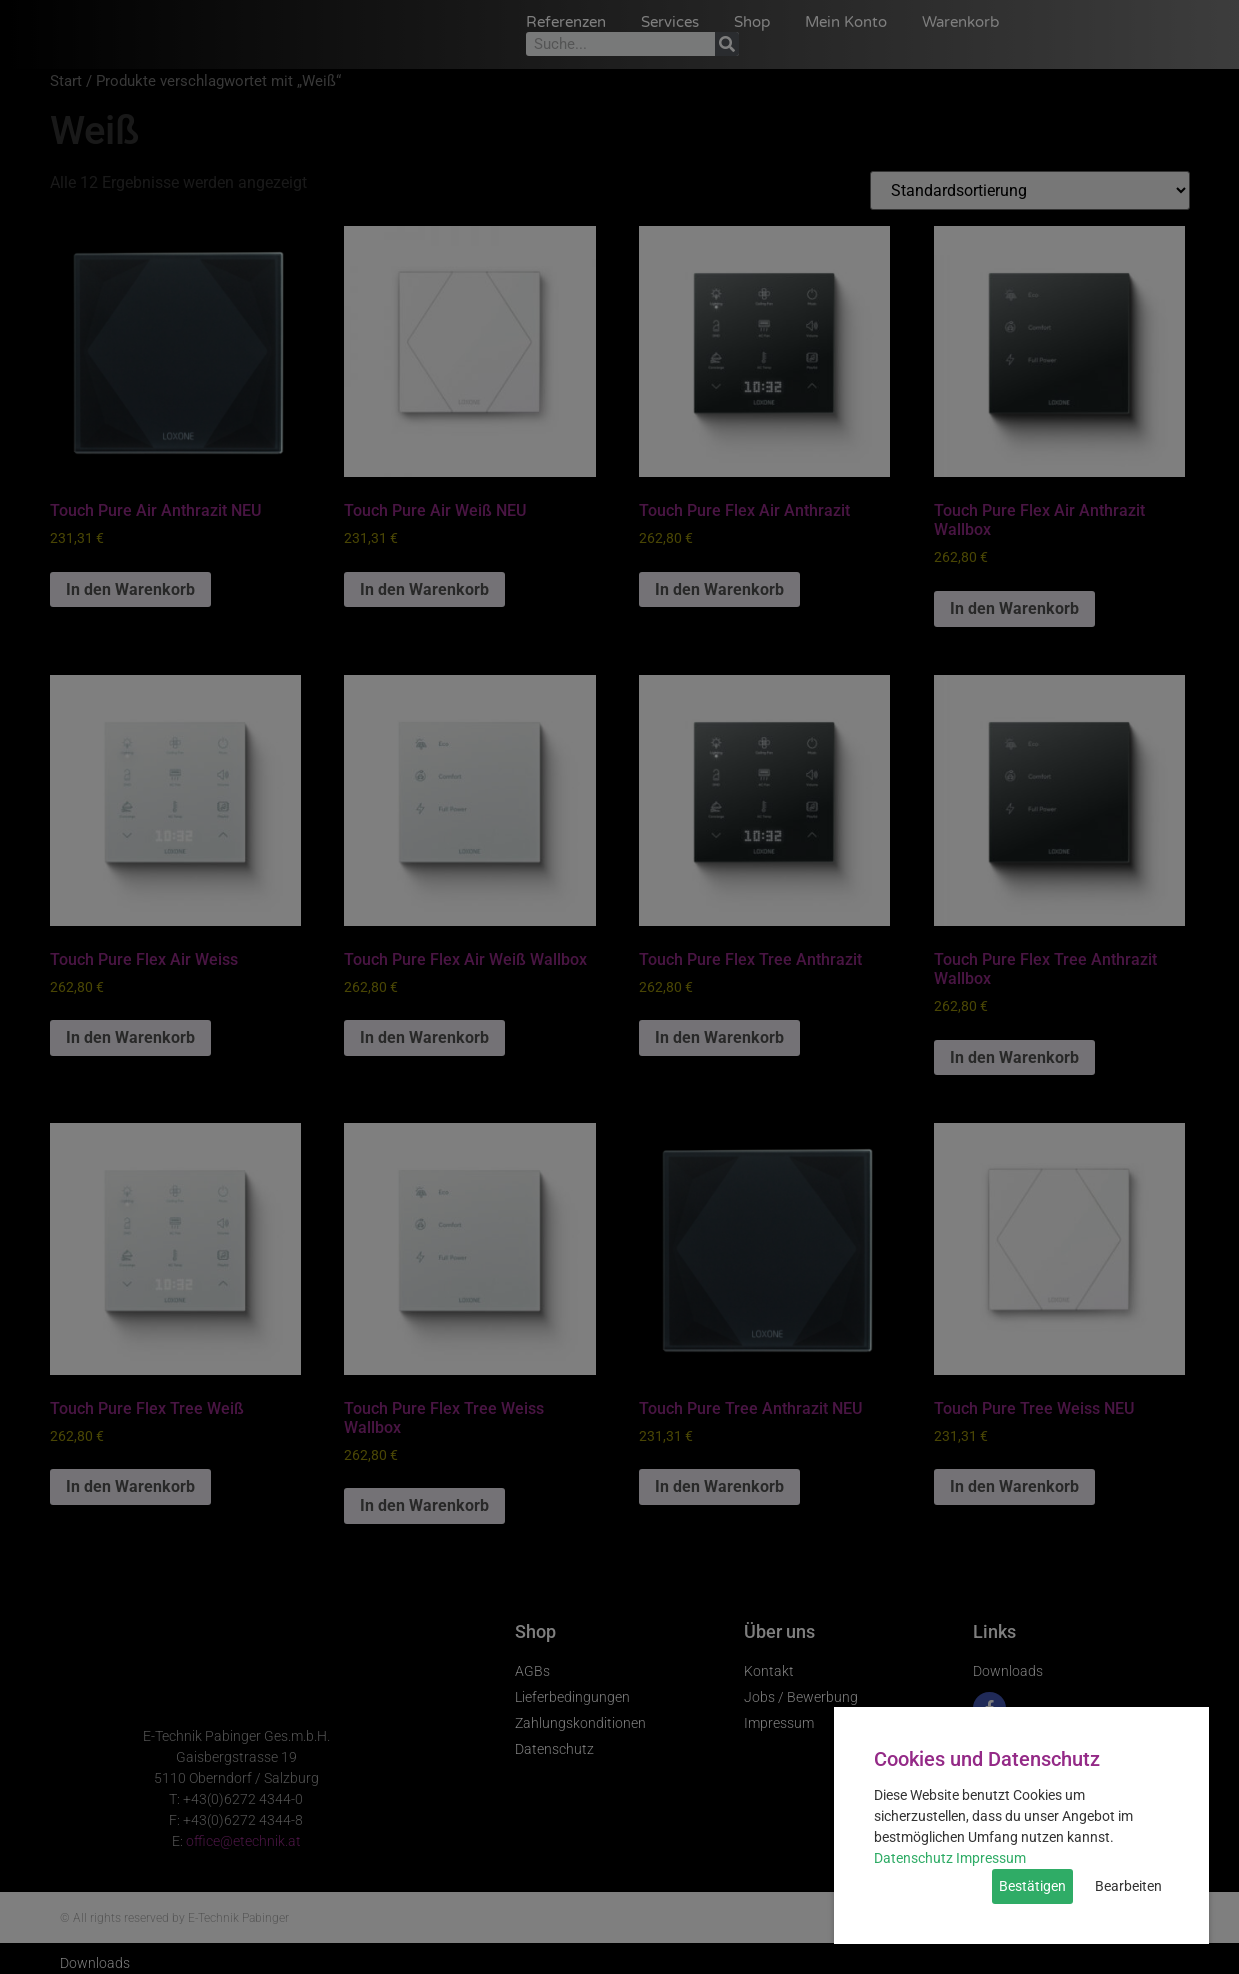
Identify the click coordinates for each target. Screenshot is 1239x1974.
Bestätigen (1032, 1886)
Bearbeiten (1128, 1886)
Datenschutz (913, 1858)
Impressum (991, 1858)
